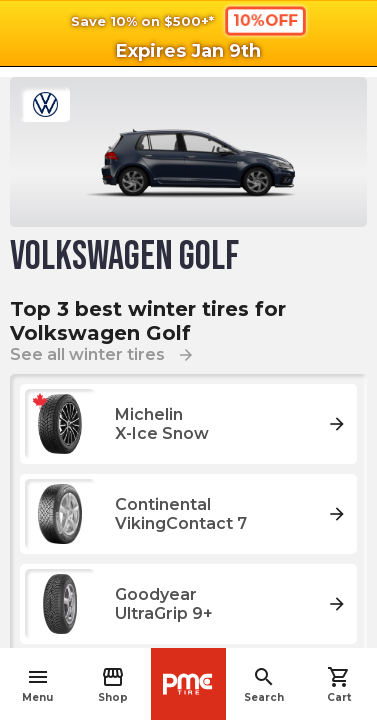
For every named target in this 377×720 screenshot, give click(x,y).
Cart (339, 684)
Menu (37, 684)
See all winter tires (102, 354)
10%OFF (264, 20)
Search (264, 684)
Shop (113, 684)
